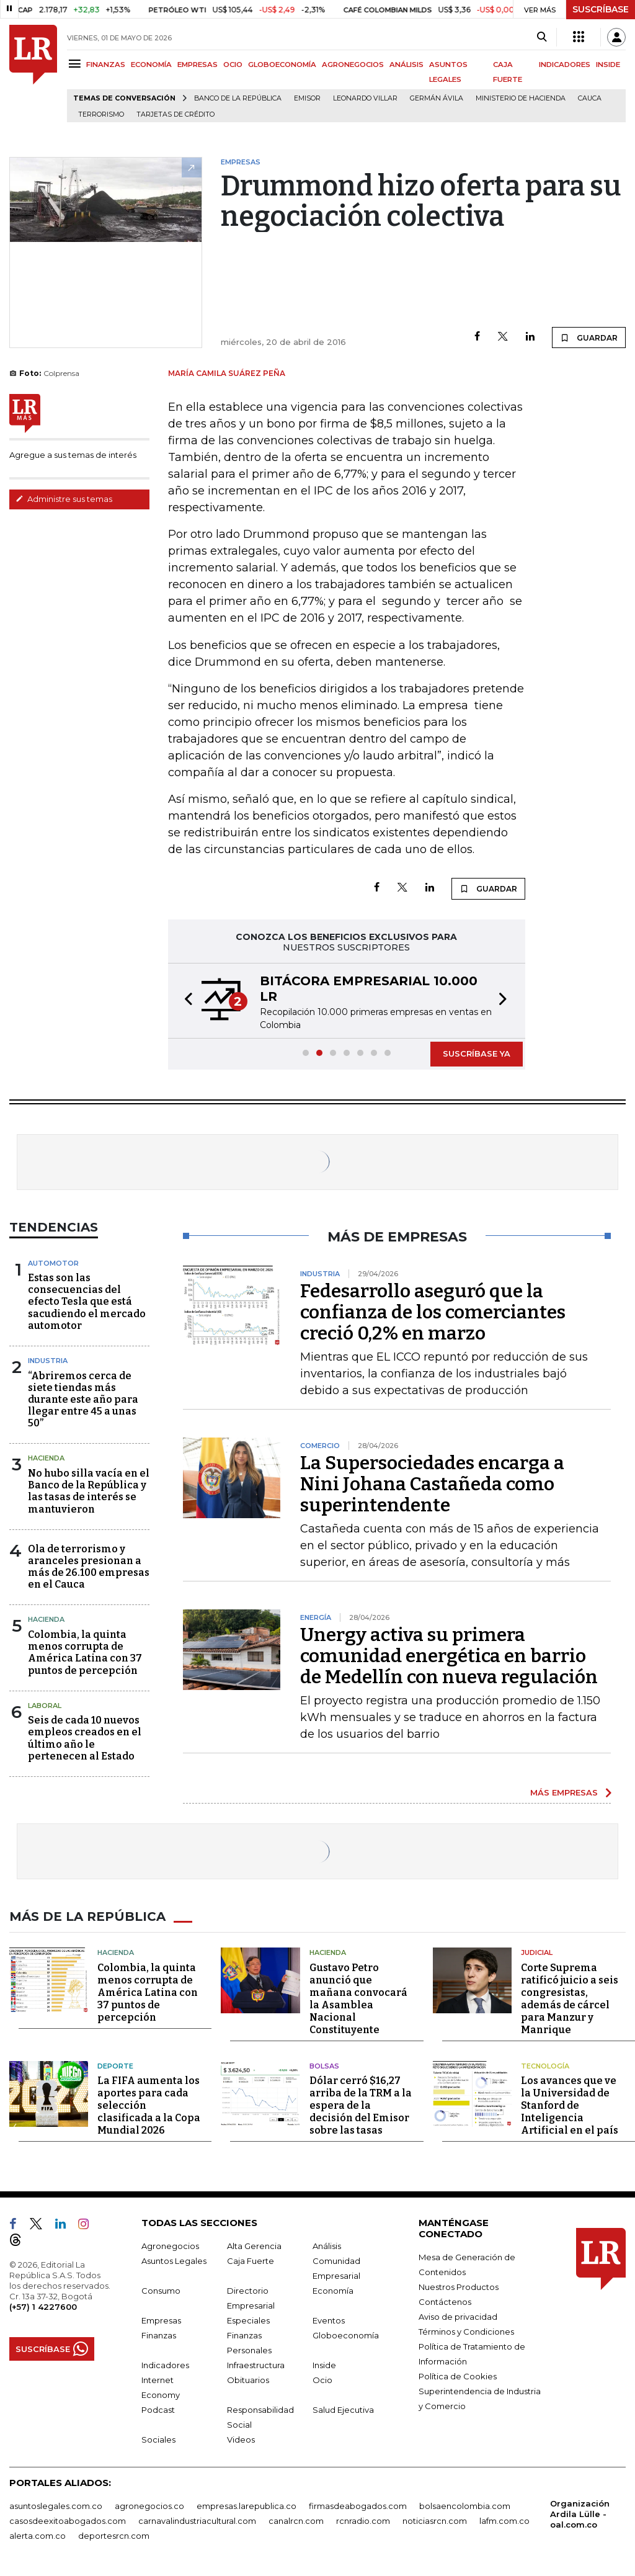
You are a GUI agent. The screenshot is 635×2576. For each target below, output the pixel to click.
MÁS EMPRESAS (564, 1792)
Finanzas (158, 2335)
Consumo (160, 2291)
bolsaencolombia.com (464, 2506)
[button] (185, 1001)
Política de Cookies (458, 2376)
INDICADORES (564, 64)
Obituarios (248, 2380)
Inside (324, 2365)
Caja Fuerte (250, 2261)
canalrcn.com (296, 2521)
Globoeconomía (346, 2335)
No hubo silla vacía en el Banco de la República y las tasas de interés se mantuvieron (88, 1491)
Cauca (590, 98)
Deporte (115, 2066)
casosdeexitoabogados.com (67, 2521)
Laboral (44, 1705)
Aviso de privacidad (458, 2317)
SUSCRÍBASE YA (476, 1053)
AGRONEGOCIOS (353, 64)
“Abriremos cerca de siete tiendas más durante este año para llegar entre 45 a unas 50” (83, 1399)
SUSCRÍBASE (600, 9)
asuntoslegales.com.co (55, 2506)
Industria (48, 1360)
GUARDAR (589, 337)
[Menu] (76, 63)
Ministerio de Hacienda (521, 98)
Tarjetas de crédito (175, 114)
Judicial (537, 1952)
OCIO (232, 64)
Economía (333, 2291)
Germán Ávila (436, 98)
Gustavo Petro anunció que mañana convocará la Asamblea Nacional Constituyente (358, 1999)
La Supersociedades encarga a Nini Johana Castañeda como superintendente (432, 1484)
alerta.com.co (37, 2536)
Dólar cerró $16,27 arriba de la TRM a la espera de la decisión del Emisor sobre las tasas (360, 2105)
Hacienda (46, 1458)
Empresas (161, 2320)
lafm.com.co (504, 2521)
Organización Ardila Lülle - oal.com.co (580, 2513)
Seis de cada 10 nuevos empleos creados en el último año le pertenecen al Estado (84, 1738)
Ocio (322, 2380)
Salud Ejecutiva (343, 2410)
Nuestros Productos (459, 2287)
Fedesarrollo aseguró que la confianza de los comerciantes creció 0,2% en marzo (433, 1312)
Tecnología (545, 2066)
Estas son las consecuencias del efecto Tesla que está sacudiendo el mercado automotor (87, 1301)
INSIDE (608, 64)
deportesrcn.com (113, 2536)
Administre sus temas (64, 499)
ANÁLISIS (406, 64)
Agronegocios (170, 2246)
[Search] (541, 37)
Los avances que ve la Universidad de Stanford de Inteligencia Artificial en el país (569, 2105)
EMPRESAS (197, 64)
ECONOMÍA (151, 64)
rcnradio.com (363, 2521)
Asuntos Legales (173, 2261)
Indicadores (165, 2365)
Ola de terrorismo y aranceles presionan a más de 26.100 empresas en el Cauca (88, 1567)
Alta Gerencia (254, 2246)
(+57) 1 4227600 (43, 2307)
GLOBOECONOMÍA (282, 64)
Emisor (307, 98)
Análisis (327, 2246)
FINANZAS (105, 64)
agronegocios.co (149, 2506)
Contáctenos (445, 2302)
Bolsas (324, 2066)
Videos (241, 2439)
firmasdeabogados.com (358, 2506)
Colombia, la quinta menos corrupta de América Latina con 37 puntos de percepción (85, 1652)
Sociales (158, 2439)
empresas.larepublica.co (246, 2506)
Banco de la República (238, 98)
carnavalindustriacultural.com (197, 2521)
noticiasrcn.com (434, 2521)
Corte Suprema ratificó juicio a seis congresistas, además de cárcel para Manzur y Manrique (569, 1999)
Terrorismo (101, 114)
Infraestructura (256, 2365)
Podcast (158, 2410)
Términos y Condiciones (466, 2332)
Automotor (53, 1263)
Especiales (248, 2320)
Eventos (329, 2320)
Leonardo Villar (365, 98)
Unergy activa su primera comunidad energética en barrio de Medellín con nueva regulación (449, 1656)
